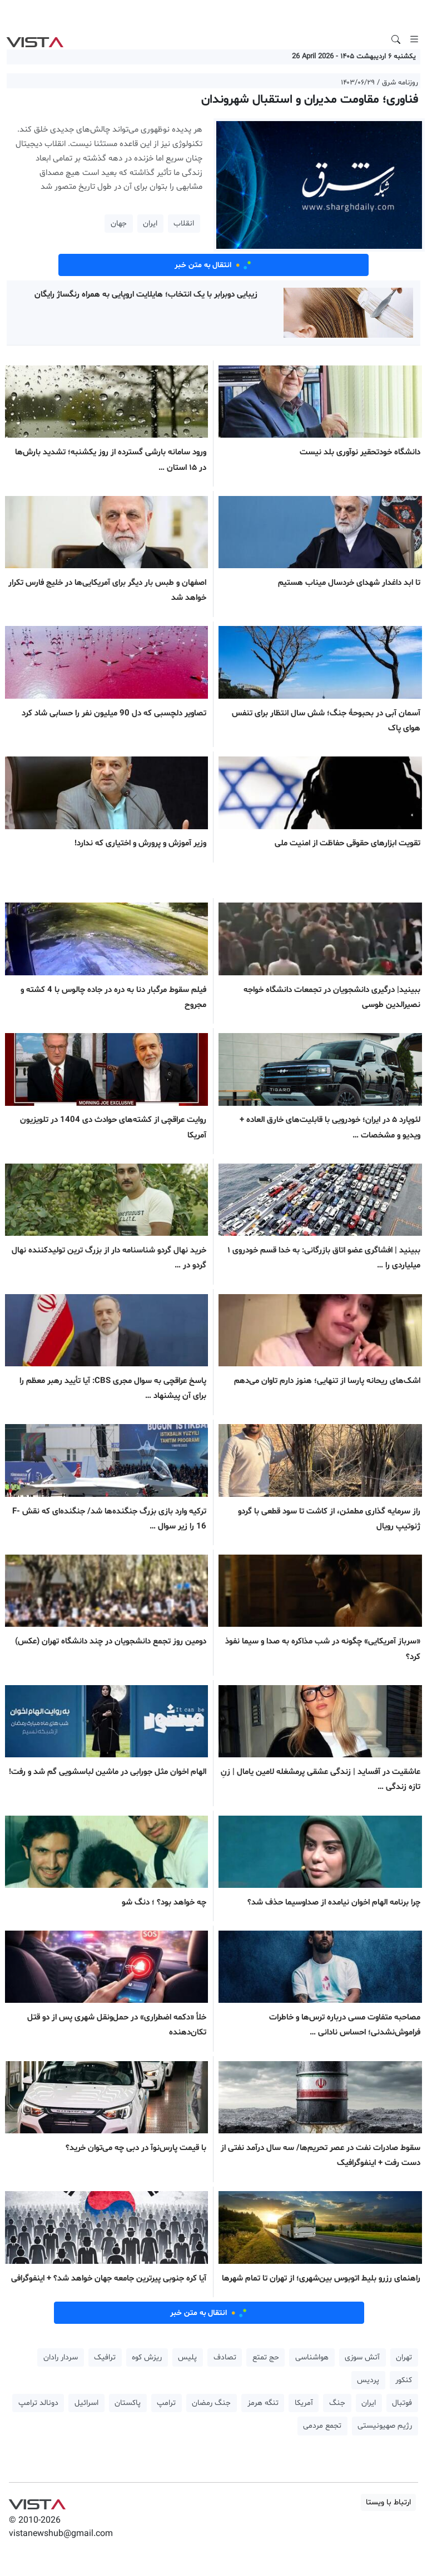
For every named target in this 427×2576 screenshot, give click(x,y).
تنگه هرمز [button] (263, 2403)
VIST (35, 39)
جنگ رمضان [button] (211, 2403)
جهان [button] (119, 223)
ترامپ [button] (166, 2403)
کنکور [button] (403, 2380)
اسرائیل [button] (86, 2403)
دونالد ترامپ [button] (38, 2403)
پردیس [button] (368, 2380)
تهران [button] (404, 2357)
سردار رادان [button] (60, 2357)
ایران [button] (150, 223)
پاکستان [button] (128, 2403)
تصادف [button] (225, 2357)
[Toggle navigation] (414, 39)
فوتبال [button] (402, 2403)
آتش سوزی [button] (362, 2357)
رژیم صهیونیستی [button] (385, 2425)
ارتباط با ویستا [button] (388, 2502)
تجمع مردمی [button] (322, 2425)
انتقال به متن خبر (213, 265)
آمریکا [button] (304, 2403)
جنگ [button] (337, 2403)
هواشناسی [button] (312, 2357)
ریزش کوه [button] (147, 2357)
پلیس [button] (187, 2357)
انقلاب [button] (183, 223)
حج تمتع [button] (265, 2357)
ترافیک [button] (105, 2357)
